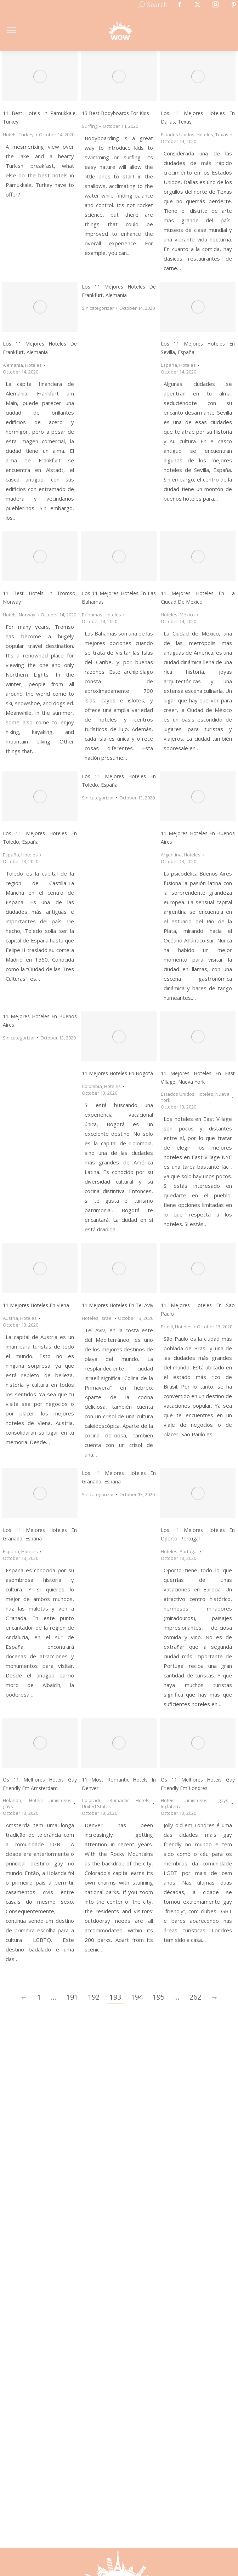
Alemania (13, 365)
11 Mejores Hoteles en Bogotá (117, 1073)
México (187, 614)
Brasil (167, 1326)
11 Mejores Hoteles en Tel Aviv (117, 1305)
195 (158, 1997)
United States (96, 1806)
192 (94, 1997)
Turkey (26, 134)
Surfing (89, 126)
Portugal (189, 1551)
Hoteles (205, 134)
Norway (27, 614)
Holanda (12, 1800)
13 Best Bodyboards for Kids (115, 113)
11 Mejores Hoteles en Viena (36, 1305)
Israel (107, 1318)
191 (72, 1997)
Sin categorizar (98, 308)
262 (195, 1997)
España (169, 365)
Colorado (92, 1800)
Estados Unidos (177, 134)
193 (115, 1997)
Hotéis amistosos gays (37, 1803)
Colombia (92, 1086)
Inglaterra (171, 1806)
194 (137, 1997)
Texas (221, 134)
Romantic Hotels (129, 1800)
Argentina (171, 854)
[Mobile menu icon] (11, 30)
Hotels (10, 134)
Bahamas (92, 614)
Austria (10, 1318)
